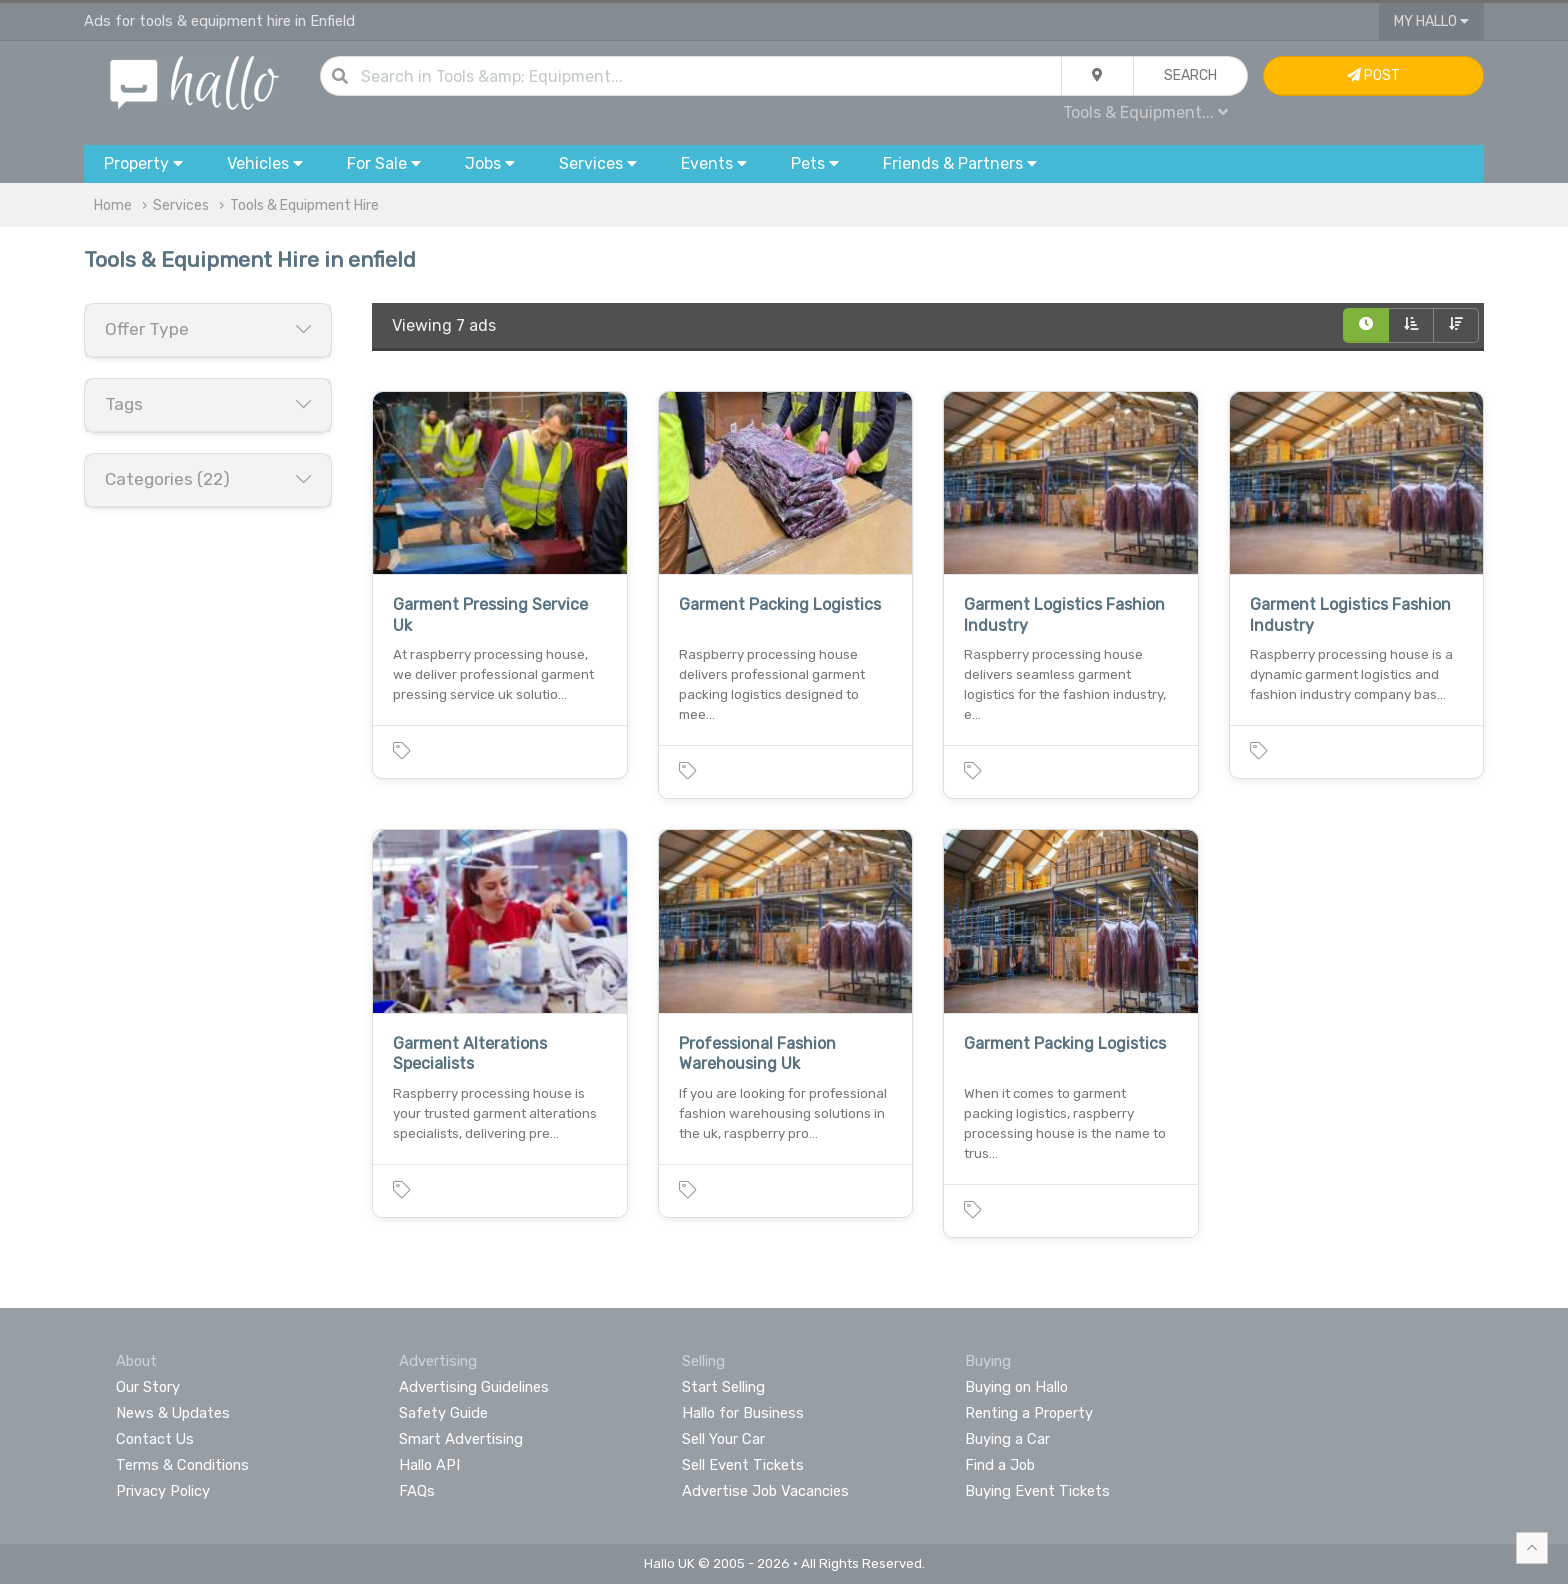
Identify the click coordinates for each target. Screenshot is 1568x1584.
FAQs (417, 1491)
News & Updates (173, 1413)
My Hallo (1431, 21)
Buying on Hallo (1016, 1387)
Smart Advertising (461, 1439)
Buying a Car (1007, 1439)
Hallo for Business (743, 1413)
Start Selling (723, 1387)
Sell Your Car (723, 1439)
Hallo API (429, 1465)
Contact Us (155, 1439)
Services (181, 205)
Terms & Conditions (182, 1465)
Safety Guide (443, 1413)
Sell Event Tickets (743, 1465)
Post (1373, 75)
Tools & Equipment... (1145, 112)
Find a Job (1000, 1465)
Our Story (148, 1387)
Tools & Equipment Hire (304, 205)
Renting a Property (1029, 1413)
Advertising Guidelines (474, 1387)
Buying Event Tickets (1037, 1491)
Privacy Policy (163, 1491)
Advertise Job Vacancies (765, 1491)
